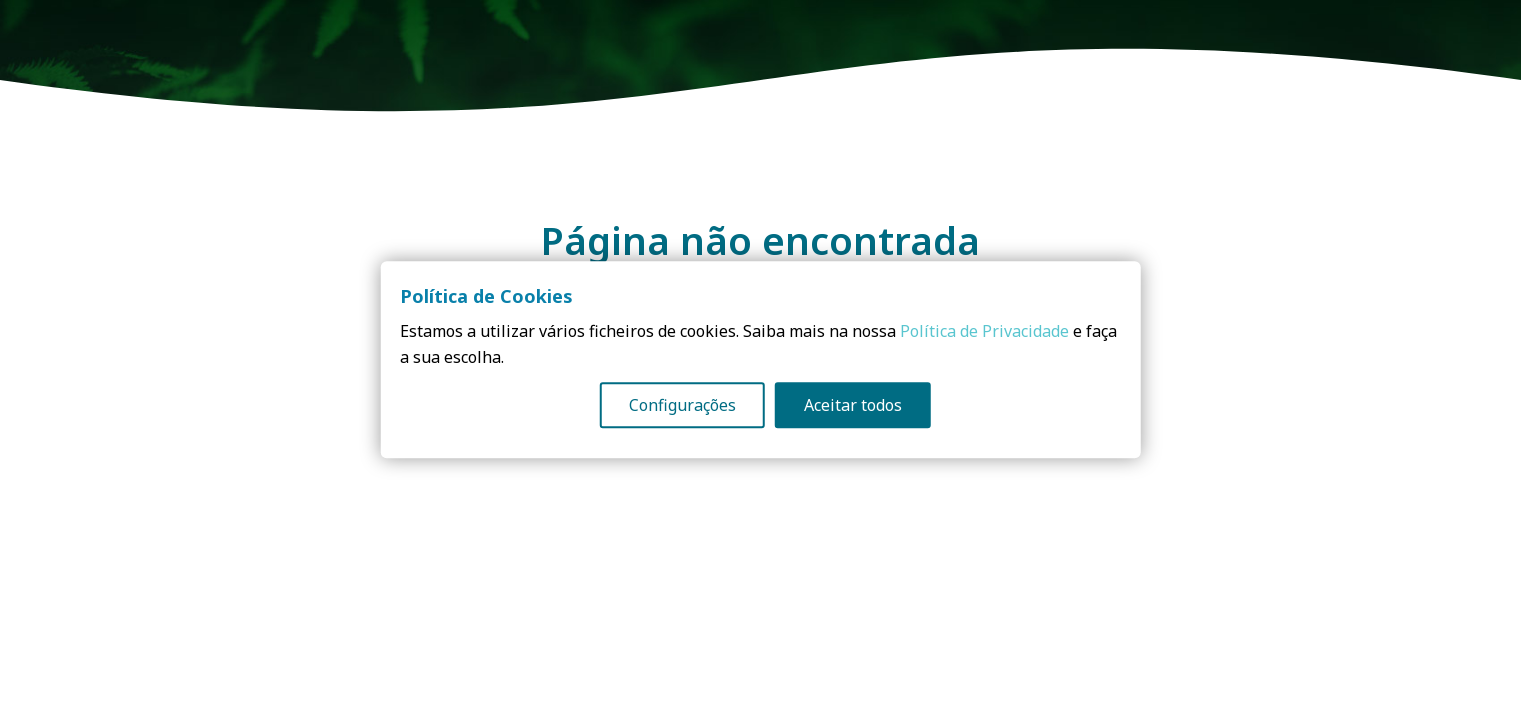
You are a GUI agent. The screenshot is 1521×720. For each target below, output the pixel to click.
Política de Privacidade (984, 332)
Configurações (682, 406)
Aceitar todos (853, 406)
